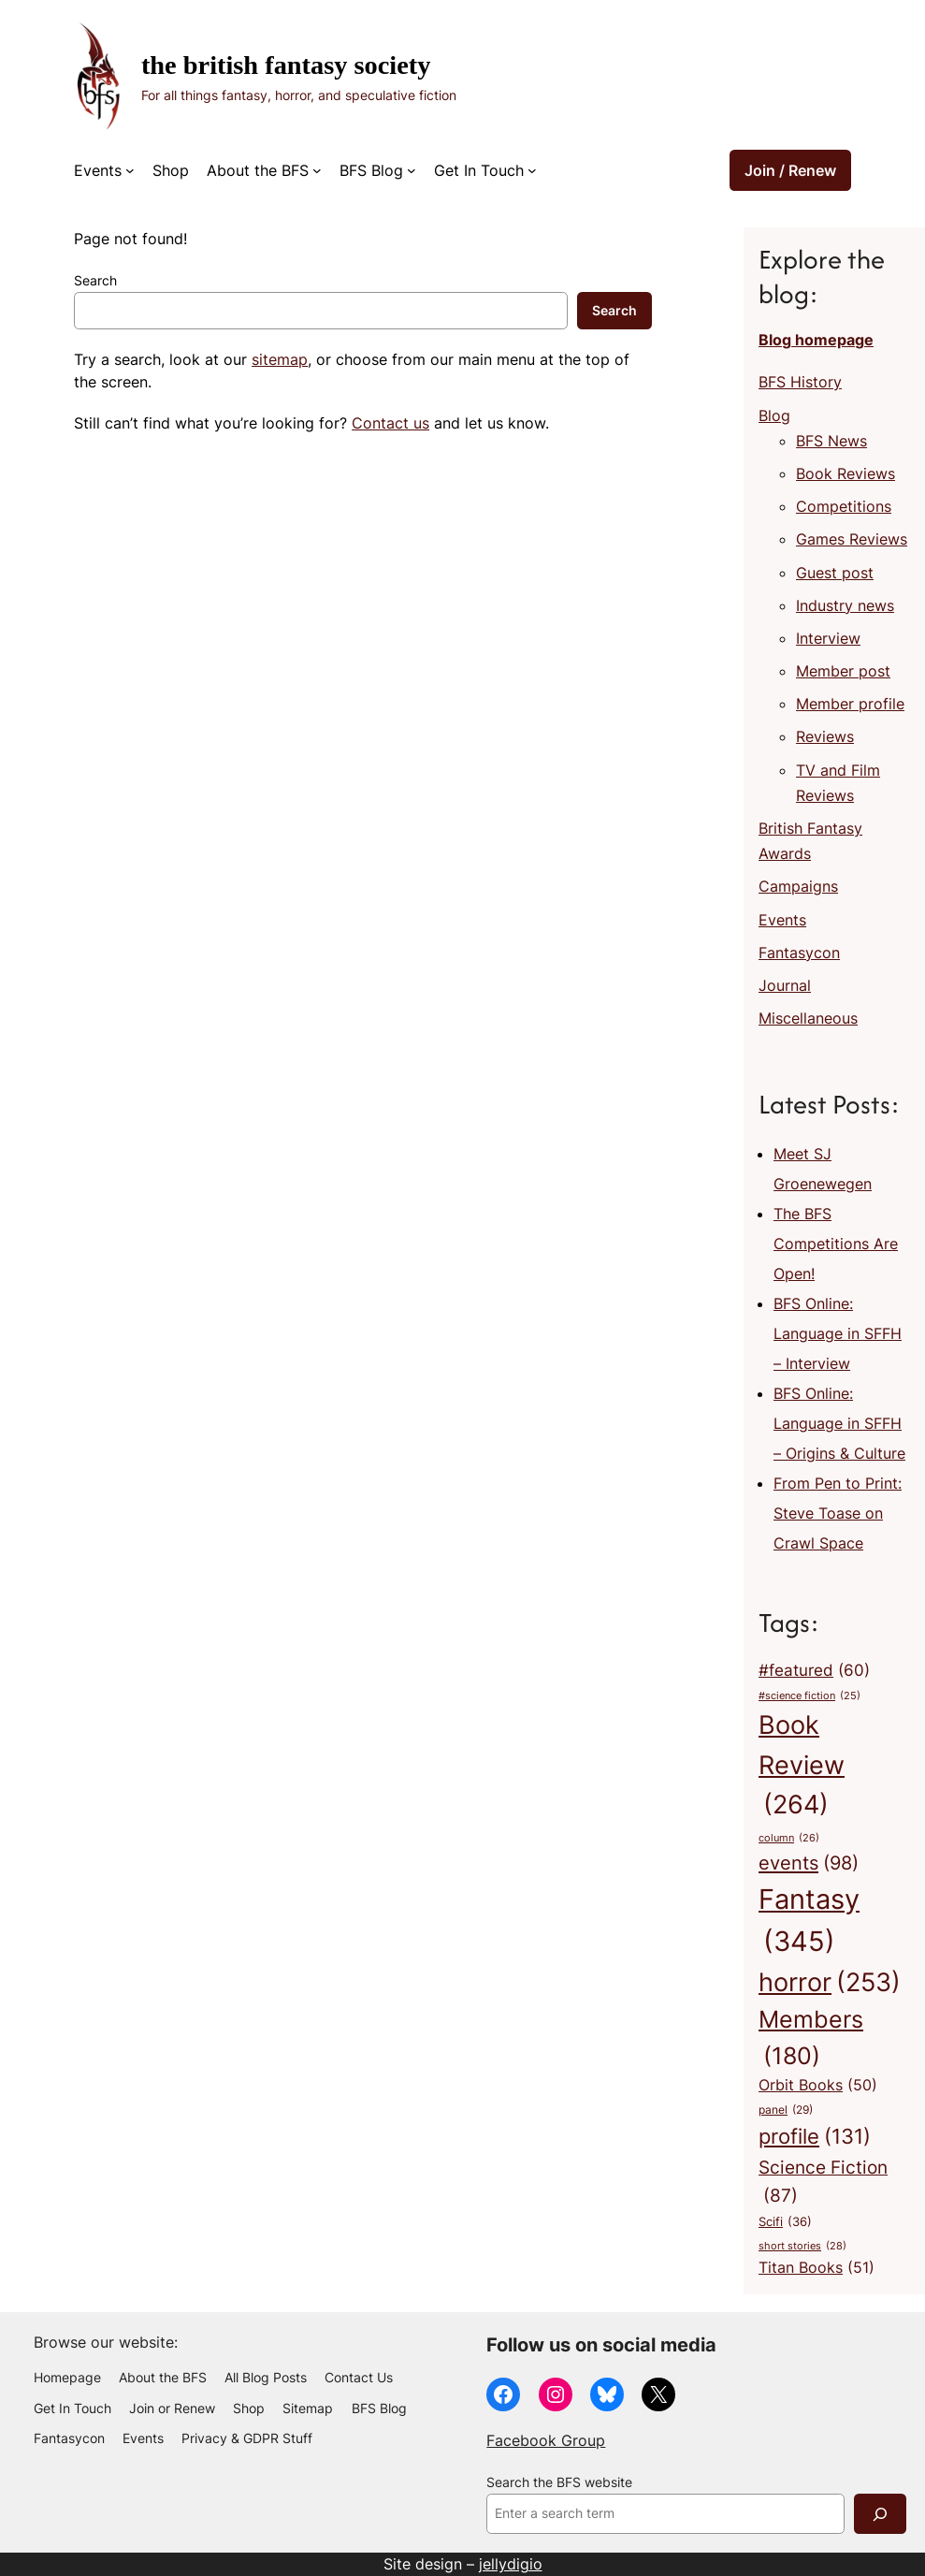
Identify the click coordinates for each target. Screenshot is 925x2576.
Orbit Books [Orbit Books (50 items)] (818, 2085)
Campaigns (798, 886)
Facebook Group (545, 2440)
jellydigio (510, 2563)
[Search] (880, 2514)
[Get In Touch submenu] (532, 170)
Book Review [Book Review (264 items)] (802, 1767)
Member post (843, 671)
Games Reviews (851, 539)
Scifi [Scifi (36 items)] (785, 2222)
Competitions (843, 506)
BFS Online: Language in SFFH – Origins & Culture (839, 1423)
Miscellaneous (808, 1018)
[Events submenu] (130, 170)
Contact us (390, 423)
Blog (774, 415)
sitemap (280, 359)
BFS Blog (371, 170)
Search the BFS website (559, 2482)
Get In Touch (479, 170)
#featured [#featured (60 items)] (814, 1670)
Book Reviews (845, 473)
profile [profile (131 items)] (815, 2136)
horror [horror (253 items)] (830, 1982)
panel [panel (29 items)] (786, 2110)
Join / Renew (790, 170)
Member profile (850, 703)
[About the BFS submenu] (317, 170)
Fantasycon (799, 952)
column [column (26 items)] (789, 1838)
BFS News (831, 440)
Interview (828, 638)
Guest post (835, 572)
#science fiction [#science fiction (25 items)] (809, 1697)
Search (95, 280)
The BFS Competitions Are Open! (835, 1243)
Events (98, 170)
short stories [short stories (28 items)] (802, 2246)
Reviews (825, 736)
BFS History (800, 381)
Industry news (845, 605)
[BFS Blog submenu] (411, 170)
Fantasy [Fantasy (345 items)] (809, 1923)
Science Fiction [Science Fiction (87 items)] (823, 2182)
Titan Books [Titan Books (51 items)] (816, 2268)
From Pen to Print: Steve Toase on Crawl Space (837, 1513)
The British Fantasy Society (286, 65)
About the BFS (258, 170)
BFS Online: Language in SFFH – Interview (837, 1333)
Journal (785, 985)
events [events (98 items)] (809, 1863)
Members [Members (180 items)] (811, 2039)
